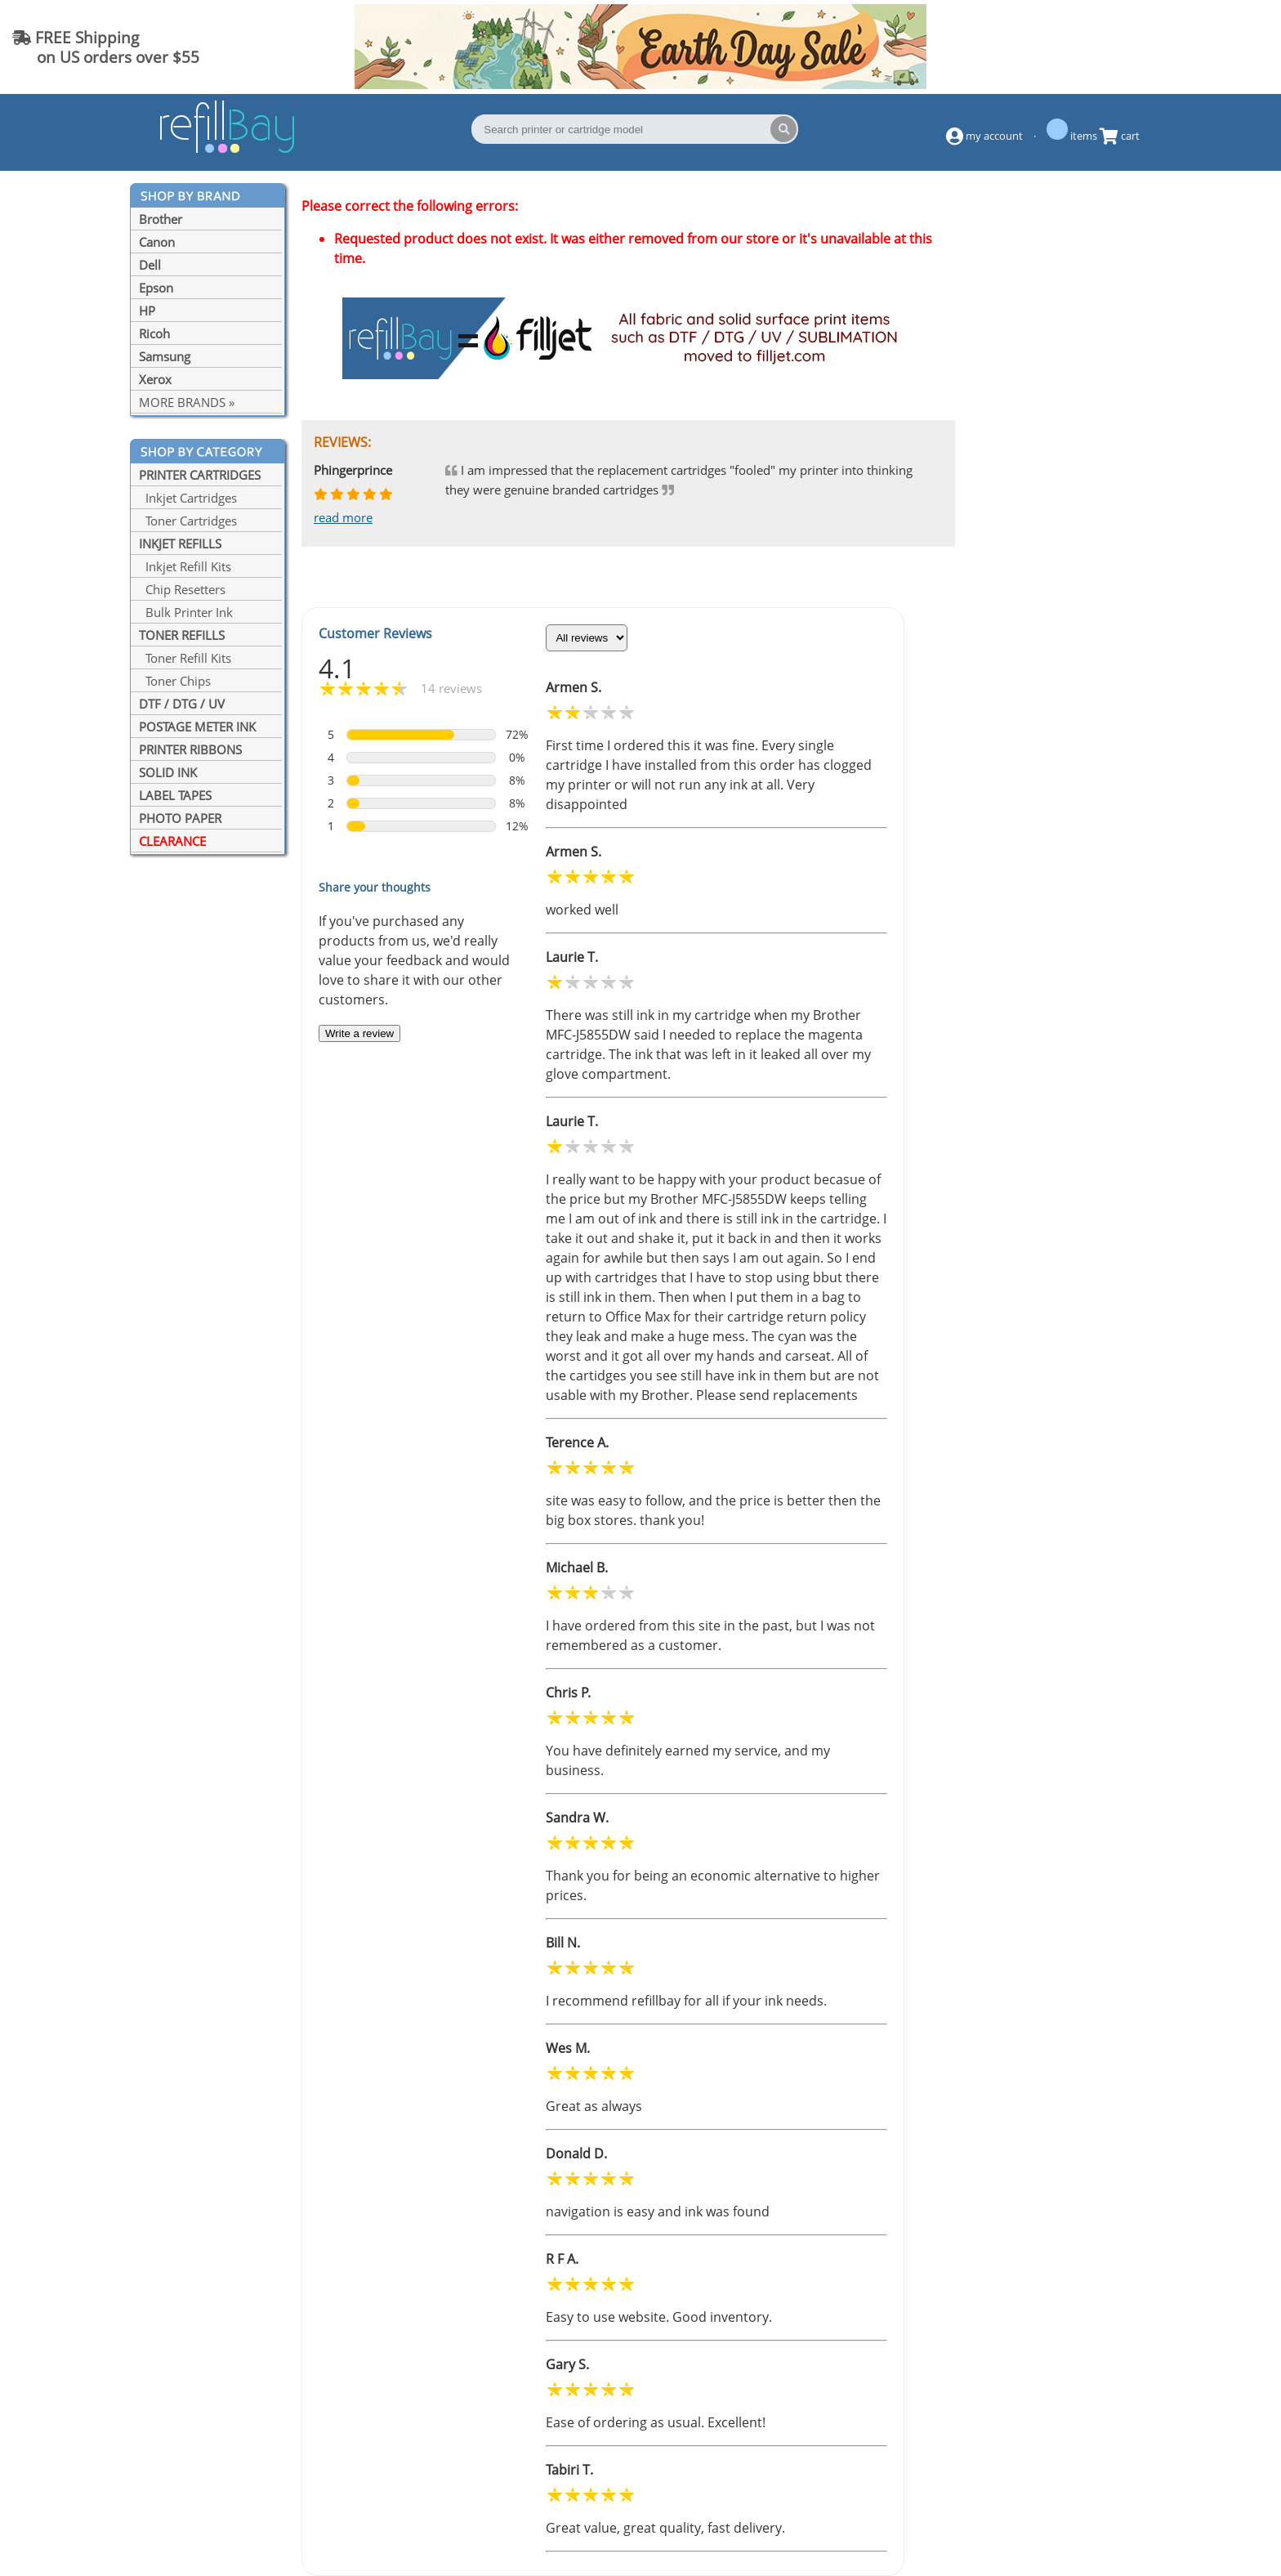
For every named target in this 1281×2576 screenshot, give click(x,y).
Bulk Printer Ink (186, 612)
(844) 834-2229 (1202, 47)
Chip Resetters (182, 589)
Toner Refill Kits (185, 658)
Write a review (359, 1033)
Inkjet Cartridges (188, 498)
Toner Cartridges (188, 520)
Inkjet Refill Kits (185, 566)
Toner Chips (175, 681)
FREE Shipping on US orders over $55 (105, 47)
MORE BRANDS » (186, 402)
